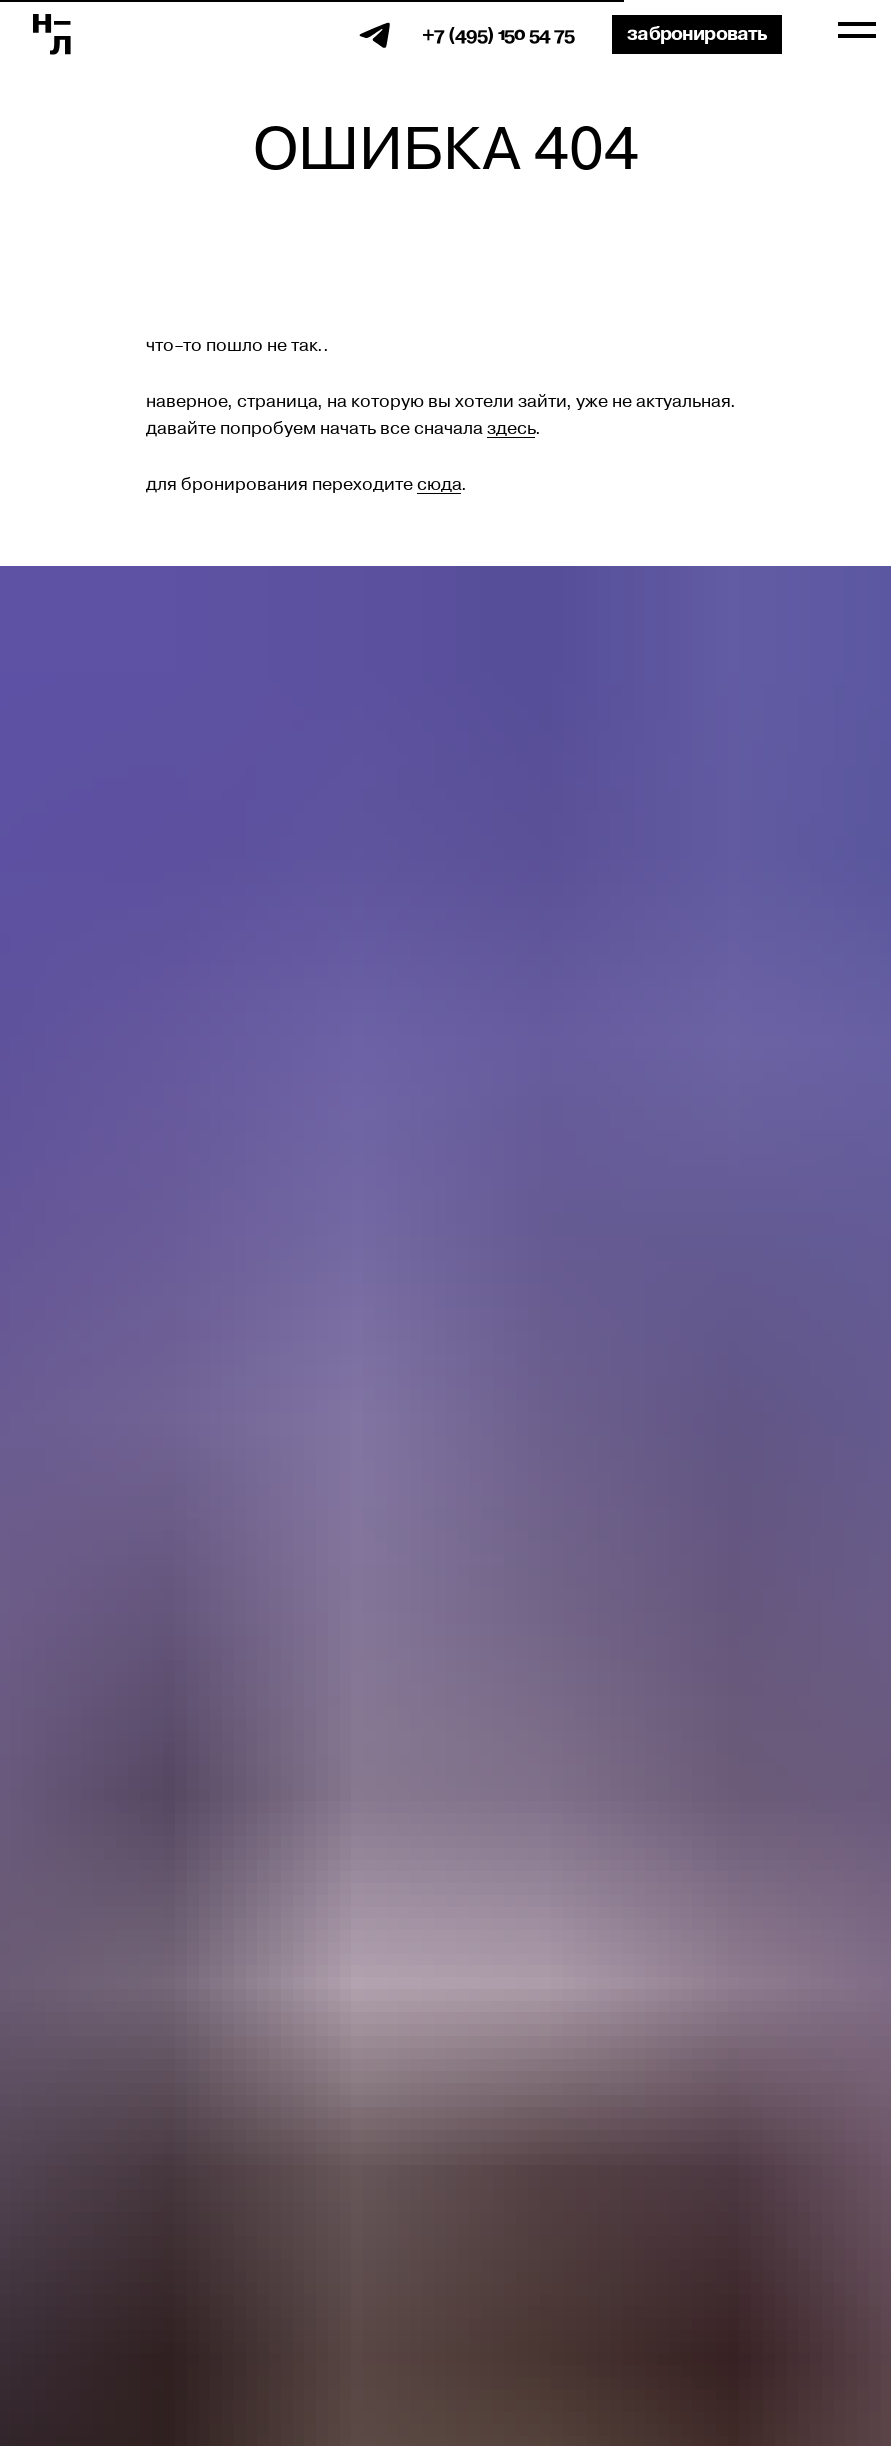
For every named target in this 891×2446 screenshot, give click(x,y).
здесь (511, 429)
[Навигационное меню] (857, 31)
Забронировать (697, 34)
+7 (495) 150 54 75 (498, 34)
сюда (439, 485)
